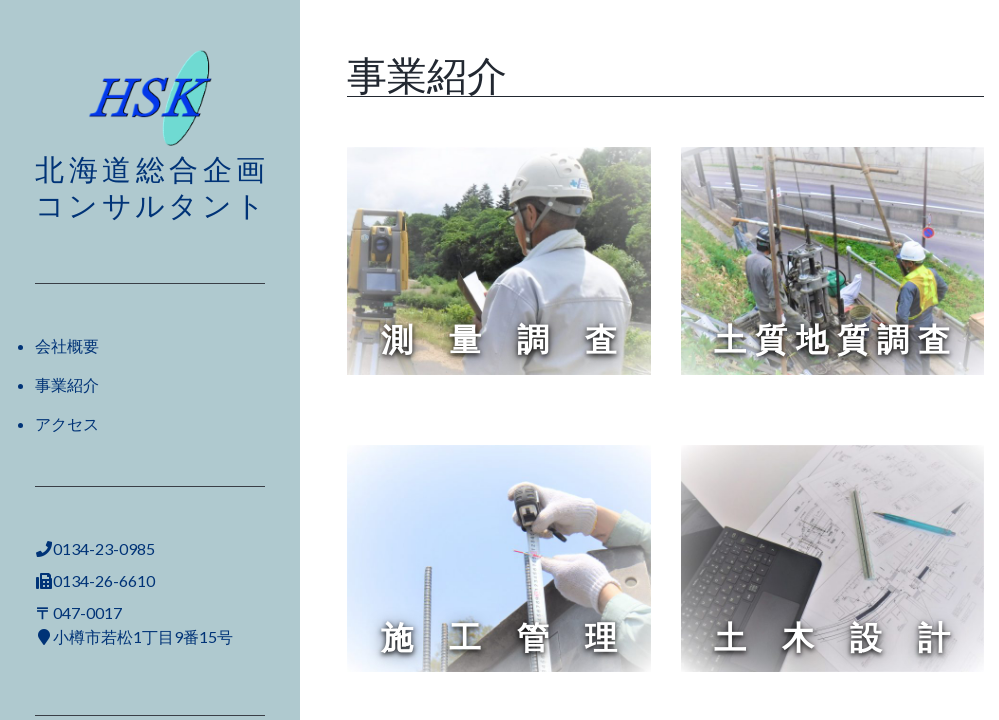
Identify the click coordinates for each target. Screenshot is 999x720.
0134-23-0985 (104, 548)
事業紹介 (67, 384)
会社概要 (67, 345)
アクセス (67, 423)
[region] (499, 261)
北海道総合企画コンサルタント (150, 186)
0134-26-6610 (104, 580)
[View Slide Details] (499, 261)
